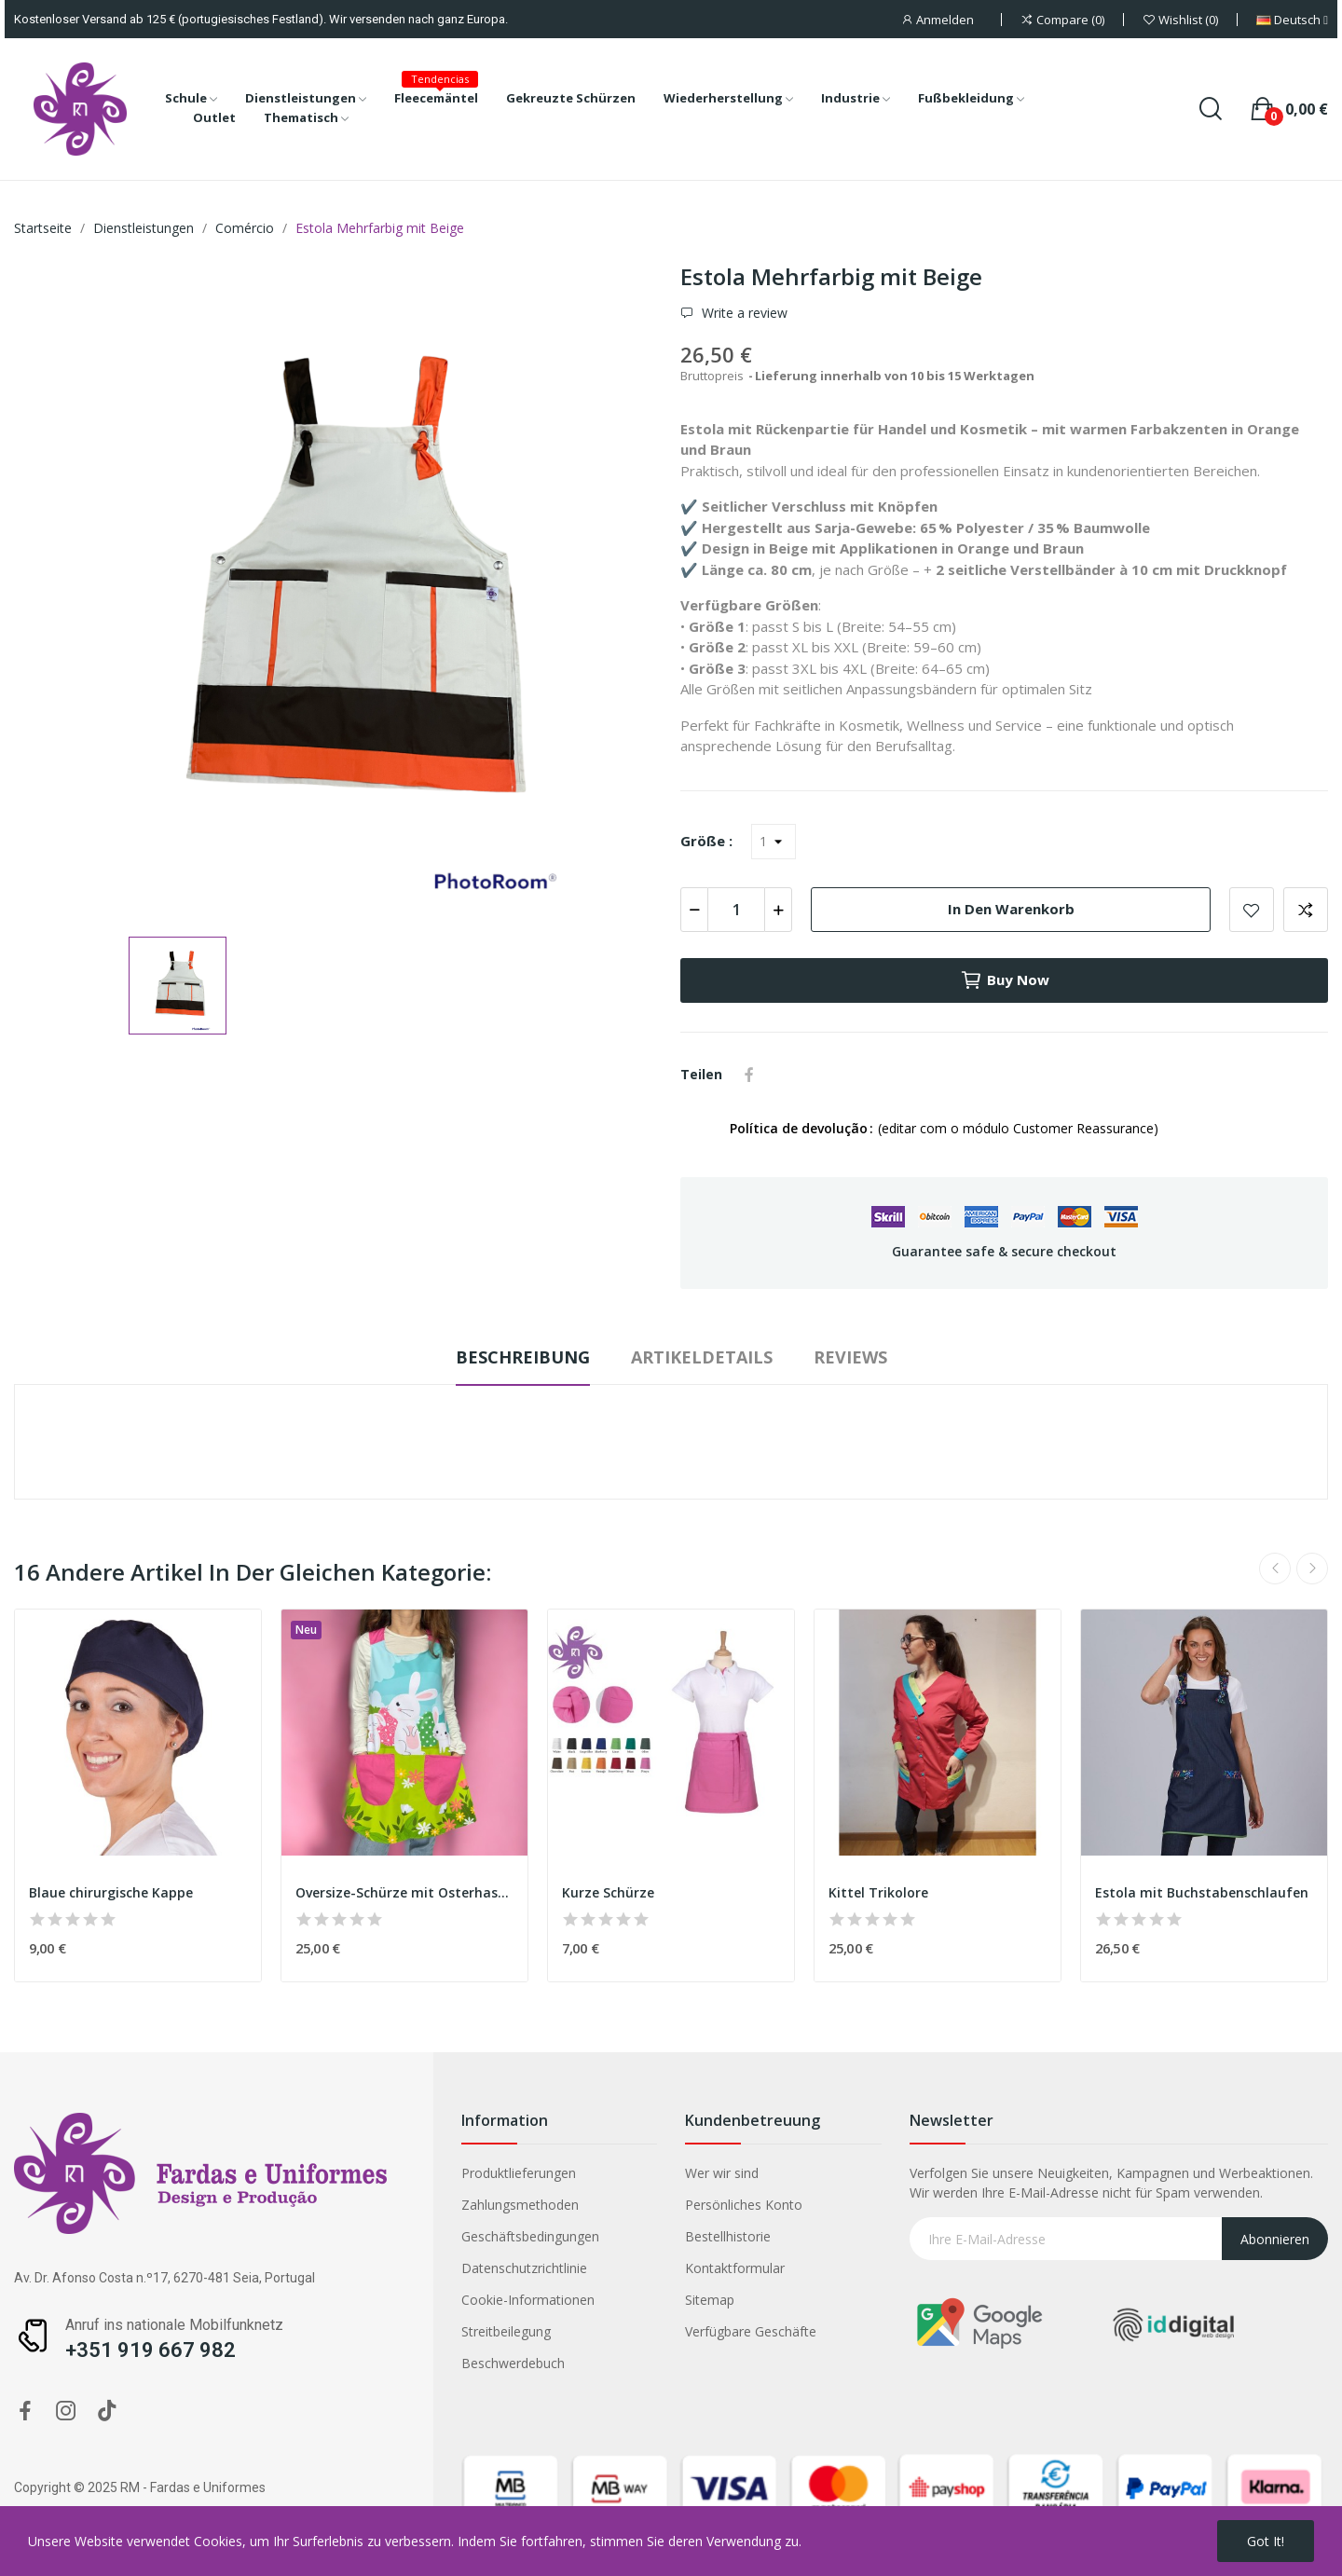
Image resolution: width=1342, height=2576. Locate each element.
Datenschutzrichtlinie (355, 2268)
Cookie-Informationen (358, 2300)
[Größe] (773, 841)
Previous (1275, 1568)
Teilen (749, 1075)
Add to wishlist (1251, 909)
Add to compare (1305, 909)
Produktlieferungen (349, 2173)
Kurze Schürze (608, 1892)
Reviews (850, 1357)
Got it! (1265, 2541)
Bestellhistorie (558, 2236)
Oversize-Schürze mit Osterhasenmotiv (404, 1892)
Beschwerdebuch (343, 2363)
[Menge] (736, 909)
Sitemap (540, 2300)
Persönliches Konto (574, 2204)
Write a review (742, 313)
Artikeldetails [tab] (702, 1357)
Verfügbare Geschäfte (581, 2331)
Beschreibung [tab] (523, 1357)
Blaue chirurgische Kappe (111, 1892)
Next (1312, 1568)
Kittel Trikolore (878, 1892)
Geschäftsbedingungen (361, 2236)
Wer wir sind (552, 2173)
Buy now (1004, 980)
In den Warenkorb (1011, 908)
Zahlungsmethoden (350, 2204)
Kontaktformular (565, 2268)
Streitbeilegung (336, 2331)
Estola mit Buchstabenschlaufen (1201, 1892)
